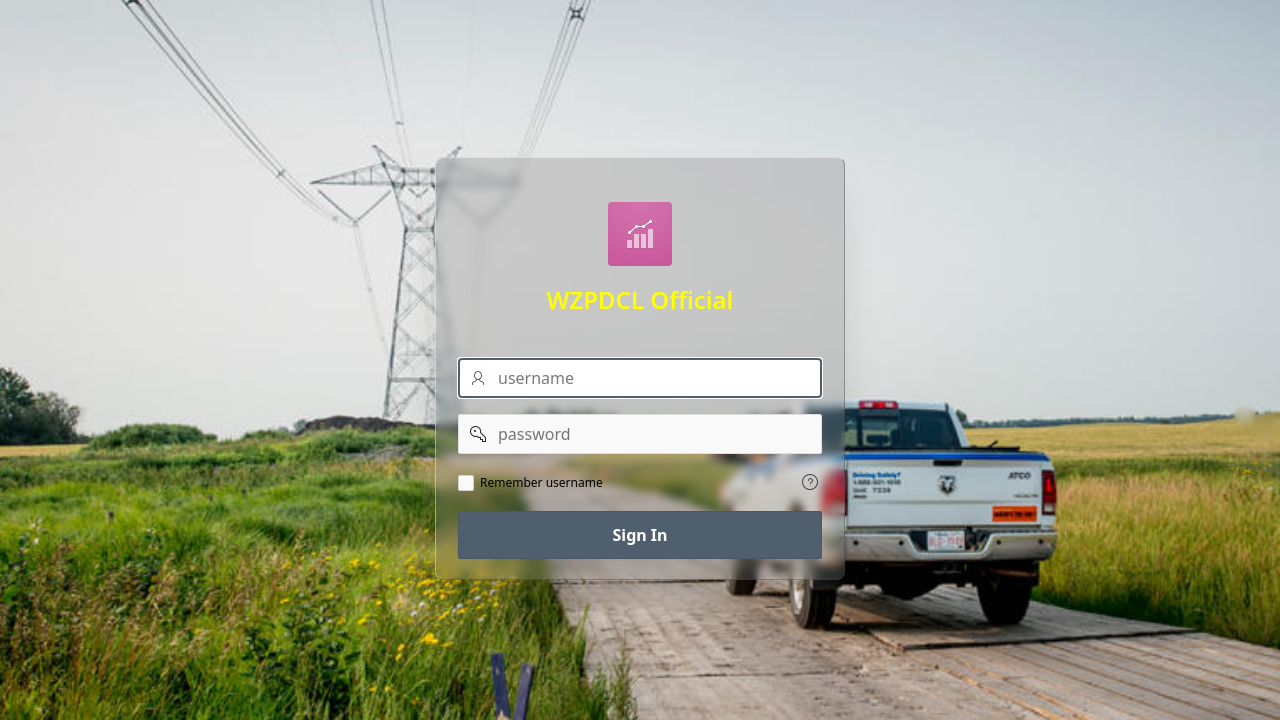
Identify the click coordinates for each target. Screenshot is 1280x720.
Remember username (541, 483)
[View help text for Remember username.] (810, 482)
